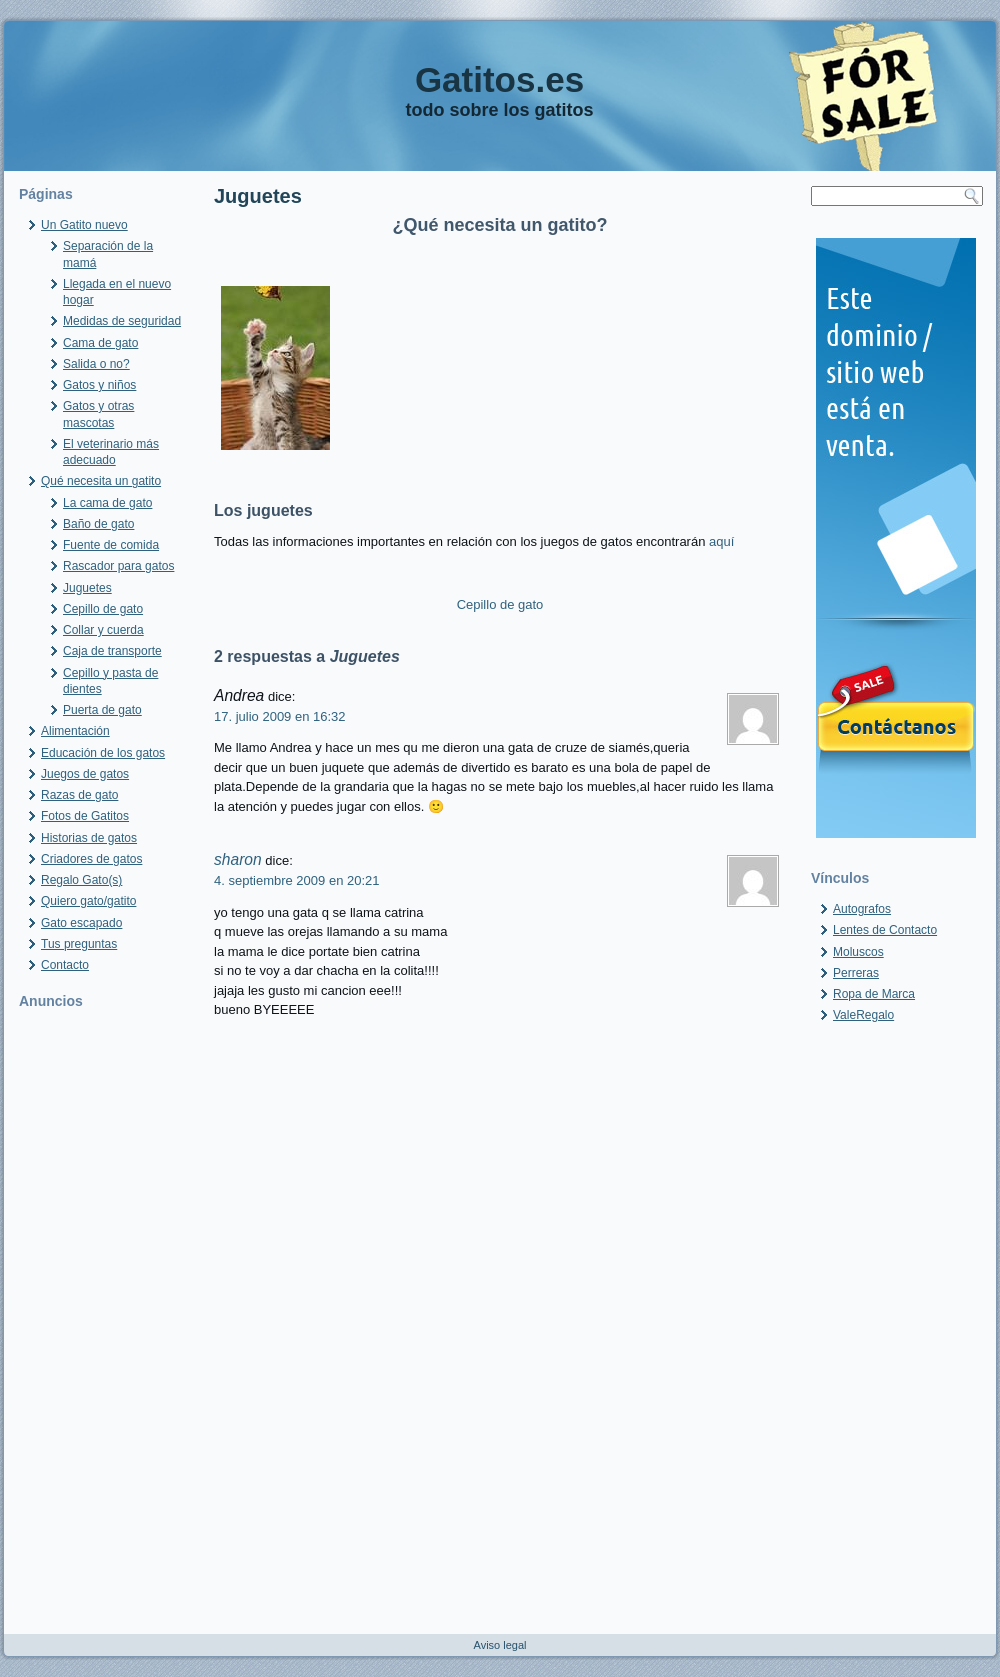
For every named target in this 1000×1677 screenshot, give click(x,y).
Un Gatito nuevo (84, 225)
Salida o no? (96, 364)
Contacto (65, 965)
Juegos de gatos (85, 774)
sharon (238, 859)
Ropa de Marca (874, 994)
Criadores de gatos (91, 859)
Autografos (862, 909)
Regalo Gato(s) (81, 880)
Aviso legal (500, 1645)
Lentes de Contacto (885, 930)
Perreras (856, 973)
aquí (721, 541)
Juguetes (87, 588)
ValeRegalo (863, 1015)
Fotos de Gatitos (85, 816)
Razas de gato (79, 795)
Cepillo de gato (103, 609)
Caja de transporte (112, 651)
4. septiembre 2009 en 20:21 (297, 880)
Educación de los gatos (103, 753)
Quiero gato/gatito (88, 901)
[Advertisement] (104, 1319)
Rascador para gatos (118, 566)
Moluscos (858, 952)
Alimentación (75, 731)
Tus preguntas (79, 944)
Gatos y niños (99, 385)
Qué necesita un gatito (101, 481)
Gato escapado (81, 923)
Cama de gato (100, 343)
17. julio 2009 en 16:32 (280, 716)
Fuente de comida (111, 545)
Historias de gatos (89, 838)
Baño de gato (98, 524)
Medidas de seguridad (122, 321)
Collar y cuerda (103, 630)
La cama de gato (107, 503)
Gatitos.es (499, 79)
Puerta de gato (102, 710)
